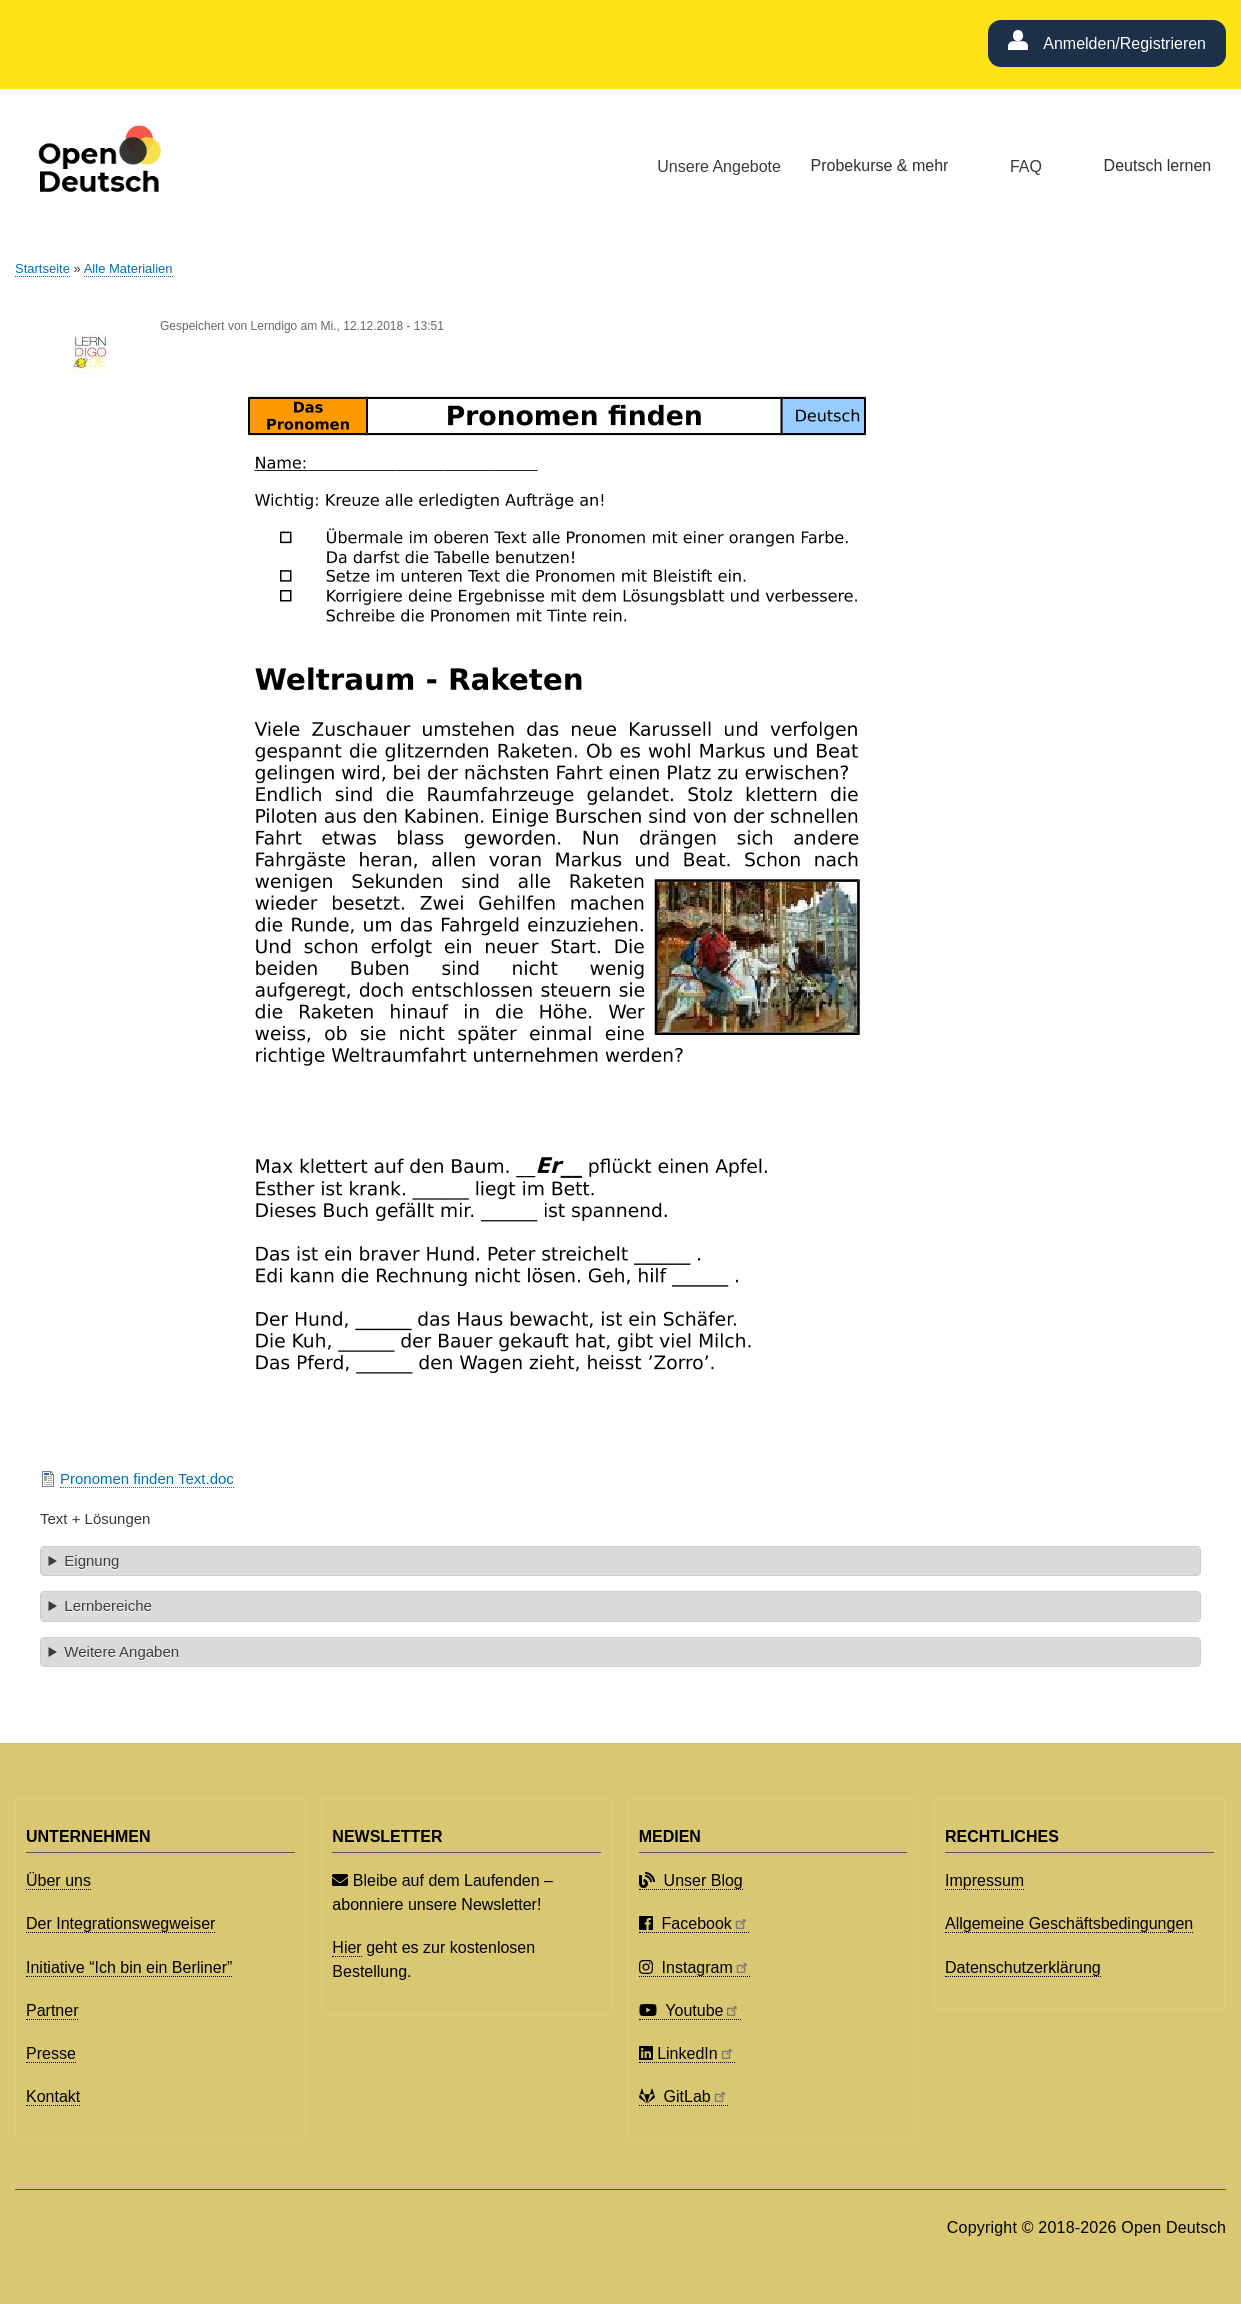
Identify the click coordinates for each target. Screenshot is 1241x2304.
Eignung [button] (91, 1560)
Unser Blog (691, 1880)
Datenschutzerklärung (1023, 1967)
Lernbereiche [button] (107, 1605)
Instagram (694, 1967)
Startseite (42, 268)
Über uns (58, 1880)
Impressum (984, 1880)
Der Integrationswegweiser (120, 1923)
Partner (52, 2010)
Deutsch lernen (1158, 165)
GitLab (683, 2096)
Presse (51, 2053)
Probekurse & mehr (880, 165)
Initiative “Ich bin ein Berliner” (129, 1967)
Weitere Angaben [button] (121, 1651)
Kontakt (53, 2096)
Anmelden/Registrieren (1124, 43)
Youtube (690, 2010)
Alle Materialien (128, 268)
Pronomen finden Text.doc (147, 1478)
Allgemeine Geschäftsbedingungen (1069, 1923)
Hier (346, 1947)
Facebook (694, 1923)
